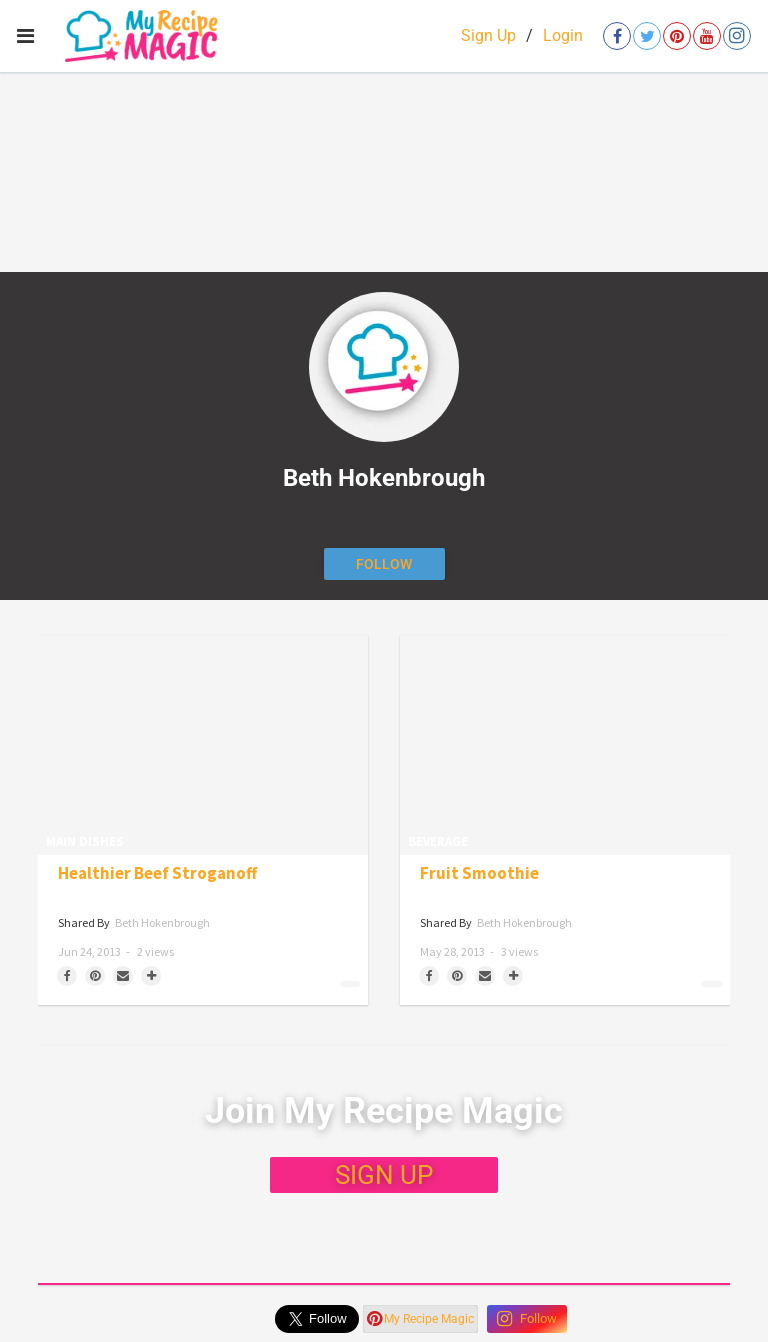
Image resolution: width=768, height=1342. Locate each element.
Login (563, 35)
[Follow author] (384, 564)
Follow (527, 1319)
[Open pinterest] (677, 36)
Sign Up (488, 35)
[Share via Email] (123, 976)
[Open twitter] (647, 36)
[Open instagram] (737, 36)
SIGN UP (384, 1175)
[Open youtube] (707, 36)
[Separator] (151, 976)
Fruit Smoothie (479, 873)
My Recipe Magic (420, 1319)
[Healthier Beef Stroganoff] (203, 745)
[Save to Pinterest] (95, 976)
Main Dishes (85, 841)
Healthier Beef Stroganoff (157, 873)
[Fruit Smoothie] (565, 745)
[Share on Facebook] (67, 976)
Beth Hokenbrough (162, 922)
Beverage (438, 841)
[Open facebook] (617, 36)
